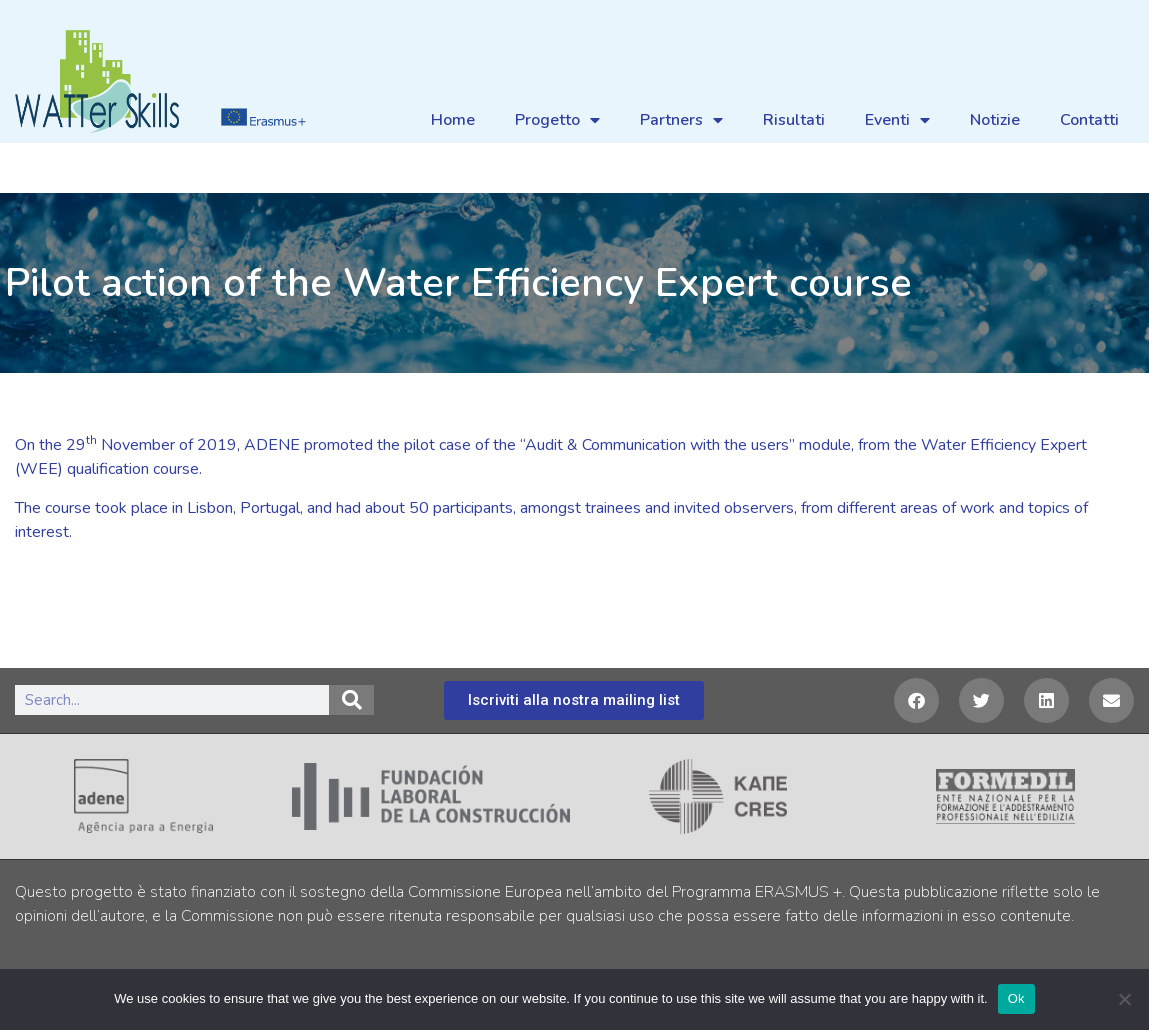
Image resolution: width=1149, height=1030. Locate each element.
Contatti (1089, 120)
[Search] (351, 700)
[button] (916, 700)
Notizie (995, 120)
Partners (681, 120)
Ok (1016, 998)
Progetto (557, 120)
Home (453, 120)
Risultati (794, 120)
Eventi (897, 120)
